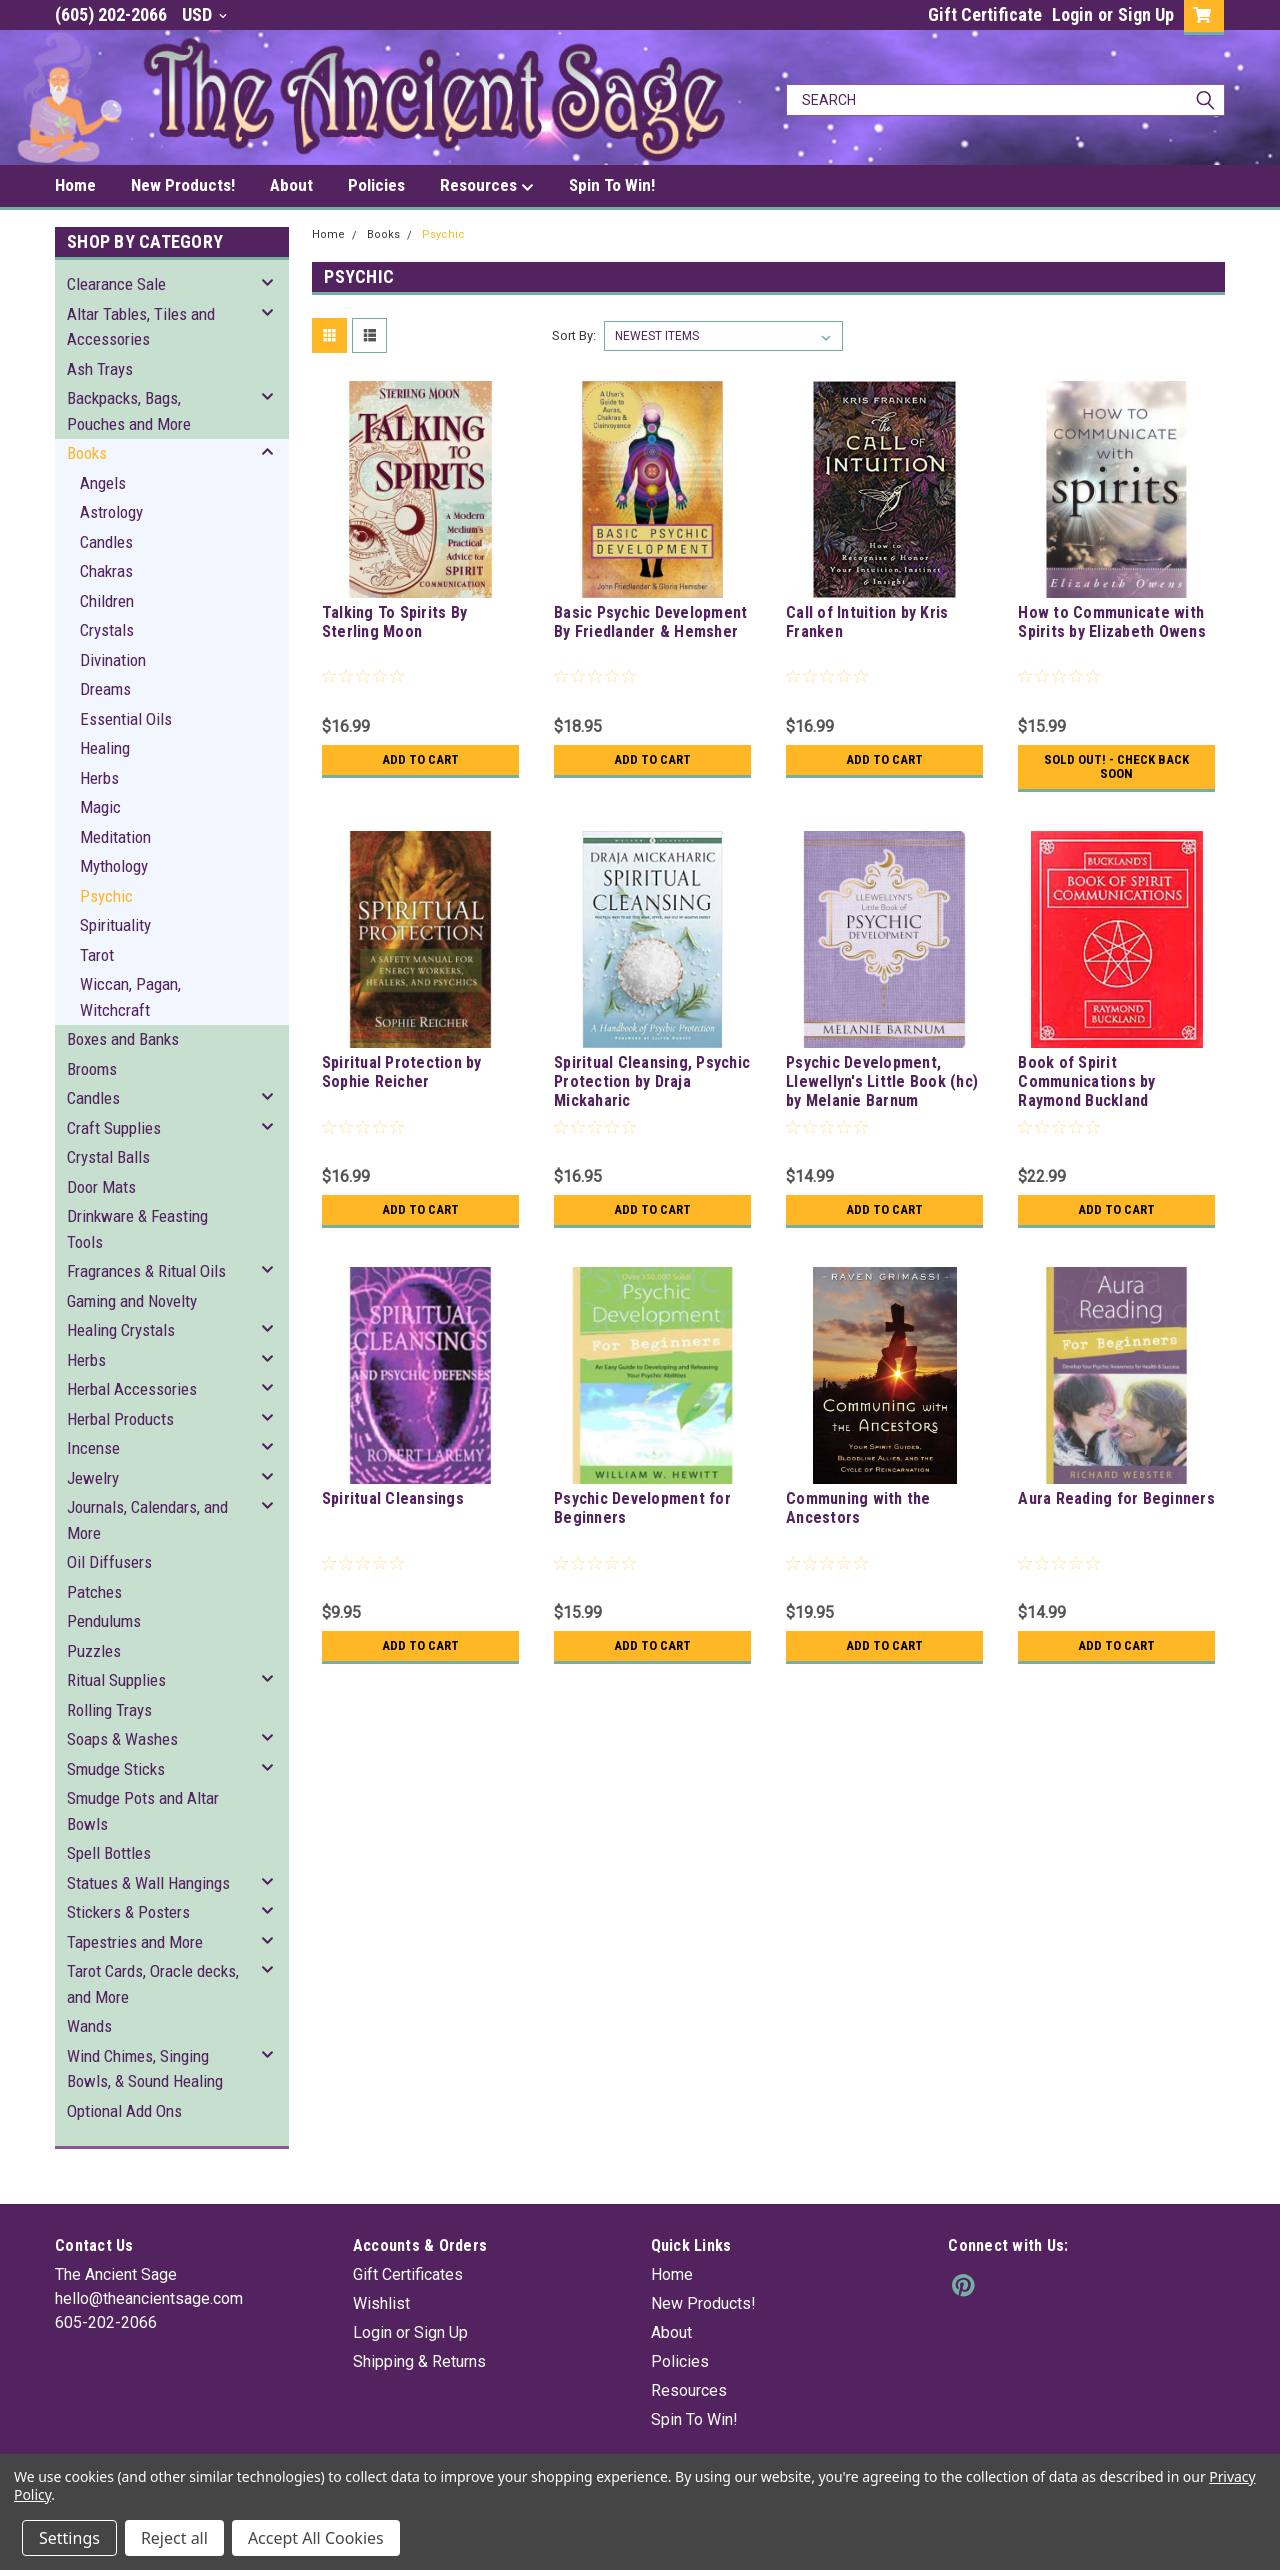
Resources (487, 186)
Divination (113, 660)
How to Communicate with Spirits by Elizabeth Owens (1112, 622)
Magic (100, 807)
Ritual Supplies (116, 1680)
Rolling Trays (109, 1710)
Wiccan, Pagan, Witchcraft (130, 997)
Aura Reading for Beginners (1116, 1498)
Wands (89, 2026)
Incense (93, 1448)
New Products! (183, 185)
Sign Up (1146, 14)
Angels (103, 483)
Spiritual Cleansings (393, 1498)
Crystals (107, 630)
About (291, 185)
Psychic (106, 896)
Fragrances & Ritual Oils (146, 1271)
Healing (105, 748)
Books (87, 453)
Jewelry (93, 1478)
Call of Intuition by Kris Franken (867, 622)
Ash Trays (100, 369)
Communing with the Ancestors (858, 1508)
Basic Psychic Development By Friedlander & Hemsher (650, 622)
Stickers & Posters (128, 1912)
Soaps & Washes (122, 1739)
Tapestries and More (135, 1942)
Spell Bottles (109, 1853)
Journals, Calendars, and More (147, 1520)
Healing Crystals (121, 1330)
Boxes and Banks (123, 1039)
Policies (376, 185)
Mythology (114, 866)
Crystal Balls (108, 1157)
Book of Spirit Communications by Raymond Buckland (1086, 1081)
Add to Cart (420, 760)
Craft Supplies (114, 1128)
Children (107, 601)
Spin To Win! (612, 185)
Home (75, 185)
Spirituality (115, 925)
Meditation (115, 837)
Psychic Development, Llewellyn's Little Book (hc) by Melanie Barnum (882, 1081)
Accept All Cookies (316, 2538)
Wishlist (381, 2303)
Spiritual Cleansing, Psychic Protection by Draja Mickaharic (652, 1081)
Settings (69, 2538)
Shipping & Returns (419, 2361)
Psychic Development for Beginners (642, 1508)
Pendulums (104, 1621)
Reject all (174, 2538)
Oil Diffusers (109, 1562)
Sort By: (574, 335)
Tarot (97, 955)
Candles (106, 542)
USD (204, 14)
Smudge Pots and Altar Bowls (143, 1811)
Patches (94, 1592)
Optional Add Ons (124, 2111)
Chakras (106, 571)
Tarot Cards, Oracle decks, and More (153, 1984)
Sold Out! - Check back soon (1116, 767)
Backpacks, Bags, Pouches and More (129, 411)
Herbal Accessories (132, 1389)
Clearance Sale (116, 284)
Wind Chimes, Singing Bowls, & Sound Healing (145, 2069)
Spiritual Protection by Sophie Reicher (402, 1072)
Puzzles (94, 1651)
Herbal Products (120, 1419)
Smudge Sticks (116, 1769)
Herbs (99, 778)
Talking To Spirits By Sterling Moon (394, 622)
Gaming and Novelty (132, 1301)
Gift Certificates (408, 2274)
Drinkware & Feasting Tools (137, 1229)
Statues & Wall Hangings (148, 1883)
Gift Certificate (985, 14)
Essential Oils (126, 719)
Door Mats (101, 1187)
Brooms (92, 1069)
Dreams (105, 689)
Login (1072, 14)
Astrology (111, 512)
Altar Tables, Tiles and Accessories (141, 327)
